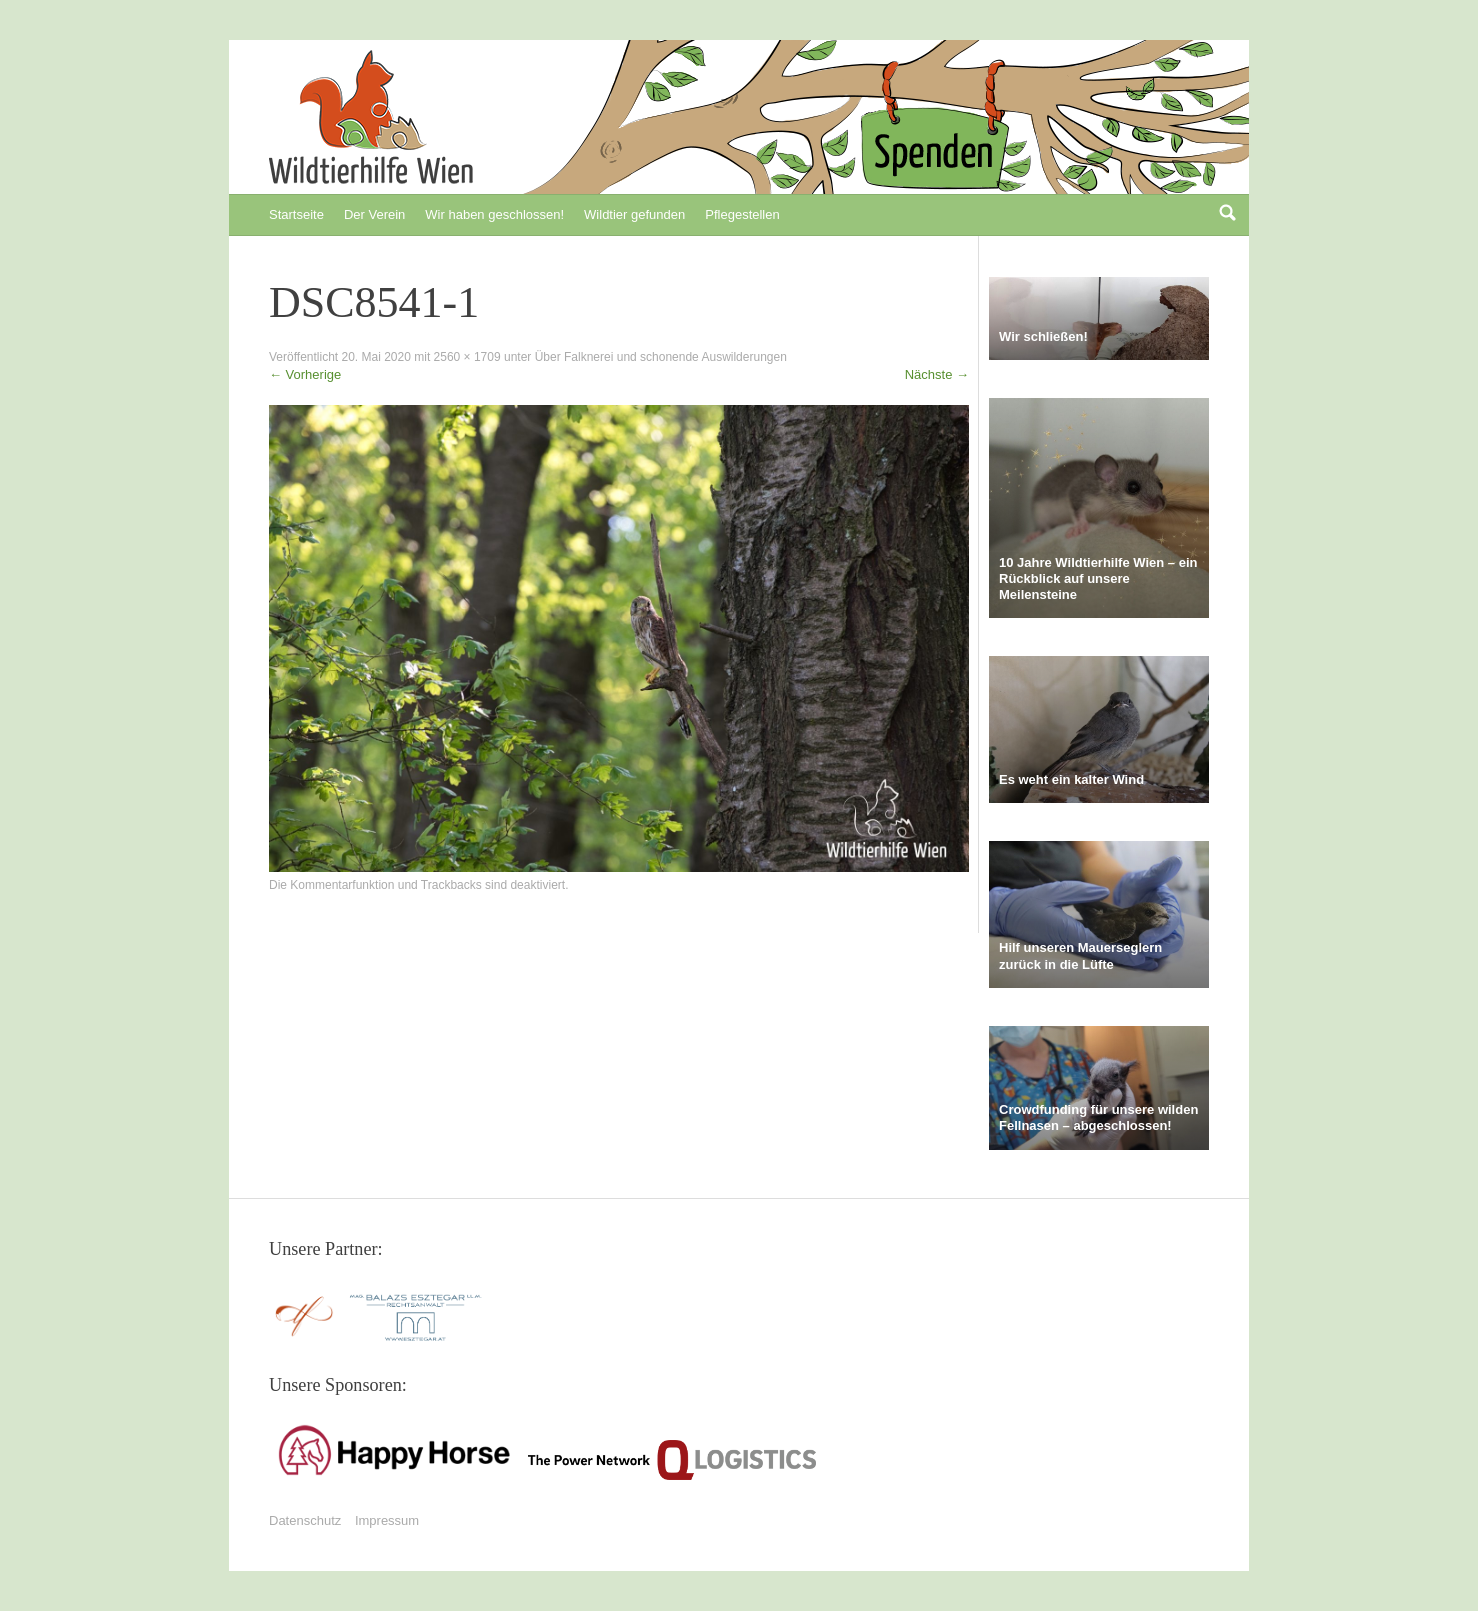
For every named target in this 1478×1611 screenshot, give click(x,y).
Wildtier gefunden (634, 214)
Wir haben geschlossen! (494, 214)
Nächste (937, 374)
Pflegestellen (742, 214)
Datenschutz (305, 1520)
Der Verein (374, 214)
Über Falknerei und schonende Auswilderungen (661, 357)
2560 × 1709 (467, 357)
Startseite (296, 214)
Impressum (387, 1520)
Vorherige (305, 374)
